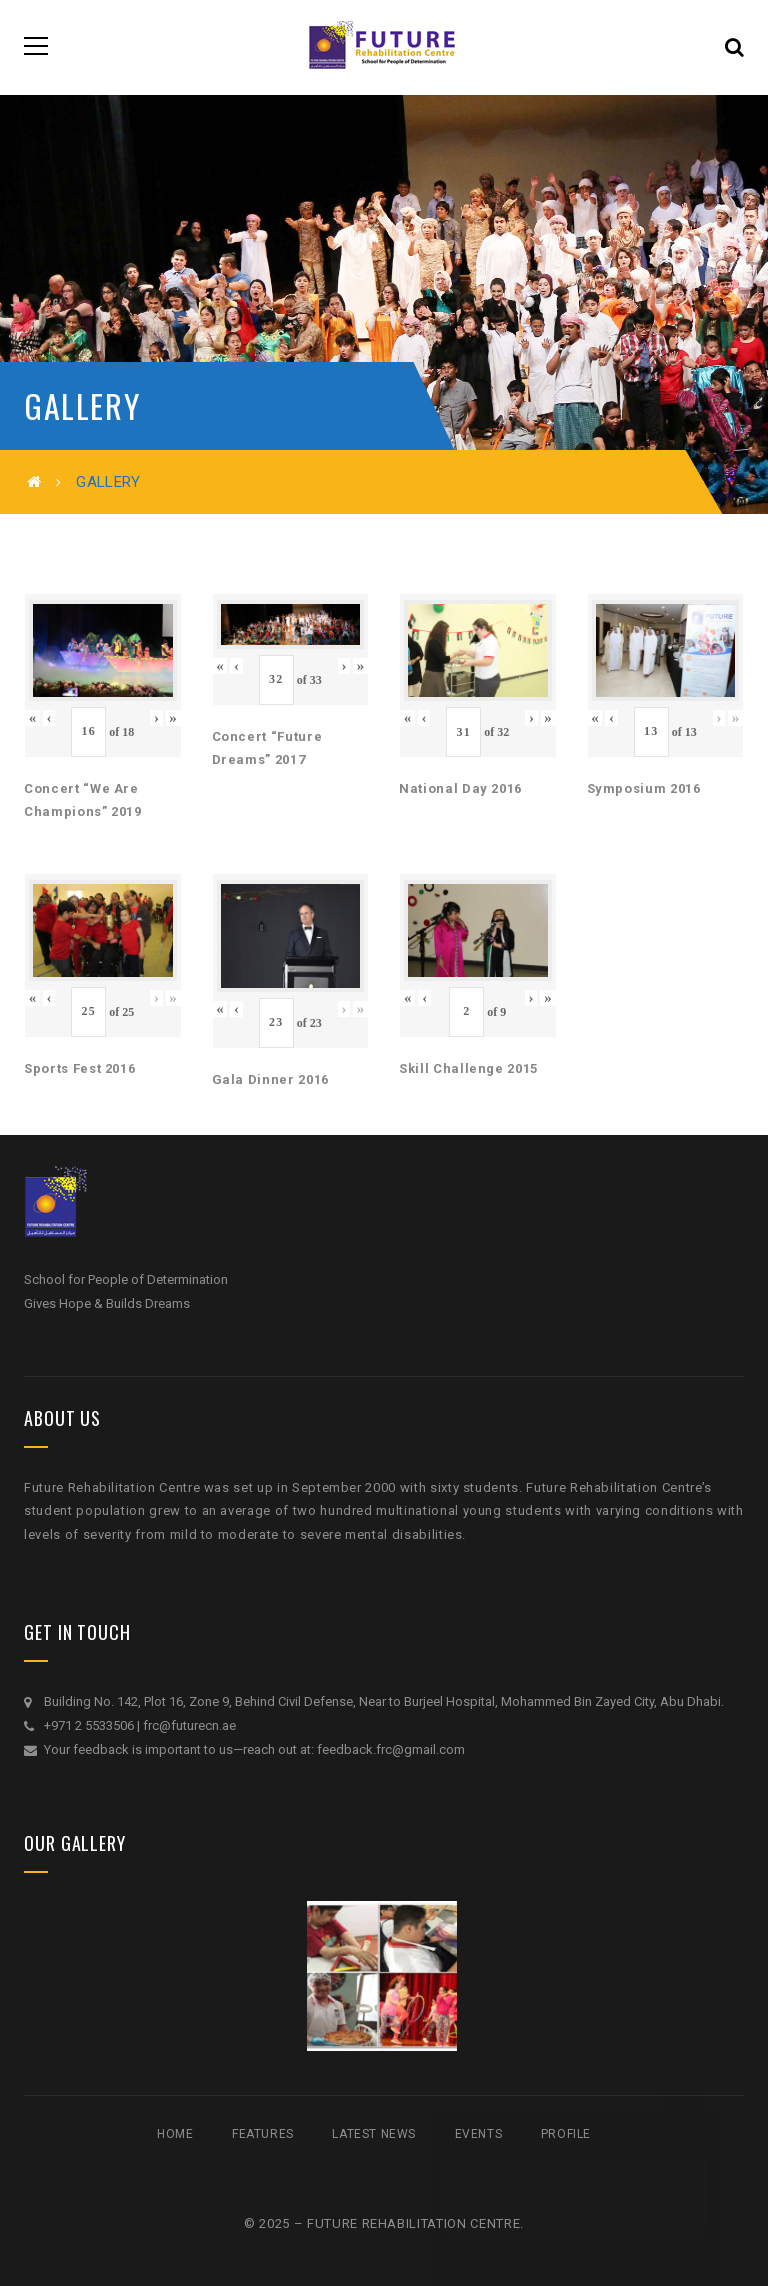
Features (263, 2134)
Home (175, 2134)
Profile (566, 2134)
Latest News (374, 2134)
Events (479, 2134)
